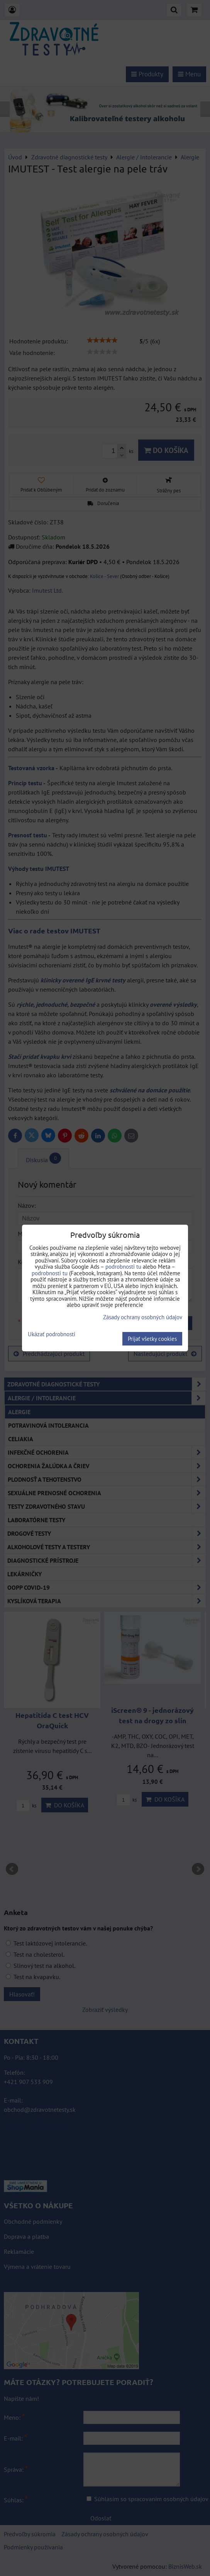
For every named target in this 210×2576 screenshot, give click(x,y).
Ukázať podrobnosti (51, 1334)
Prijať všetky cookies (152, 1338)
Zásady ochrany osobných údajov (142, 1317)
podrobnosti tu (123, 1266)
